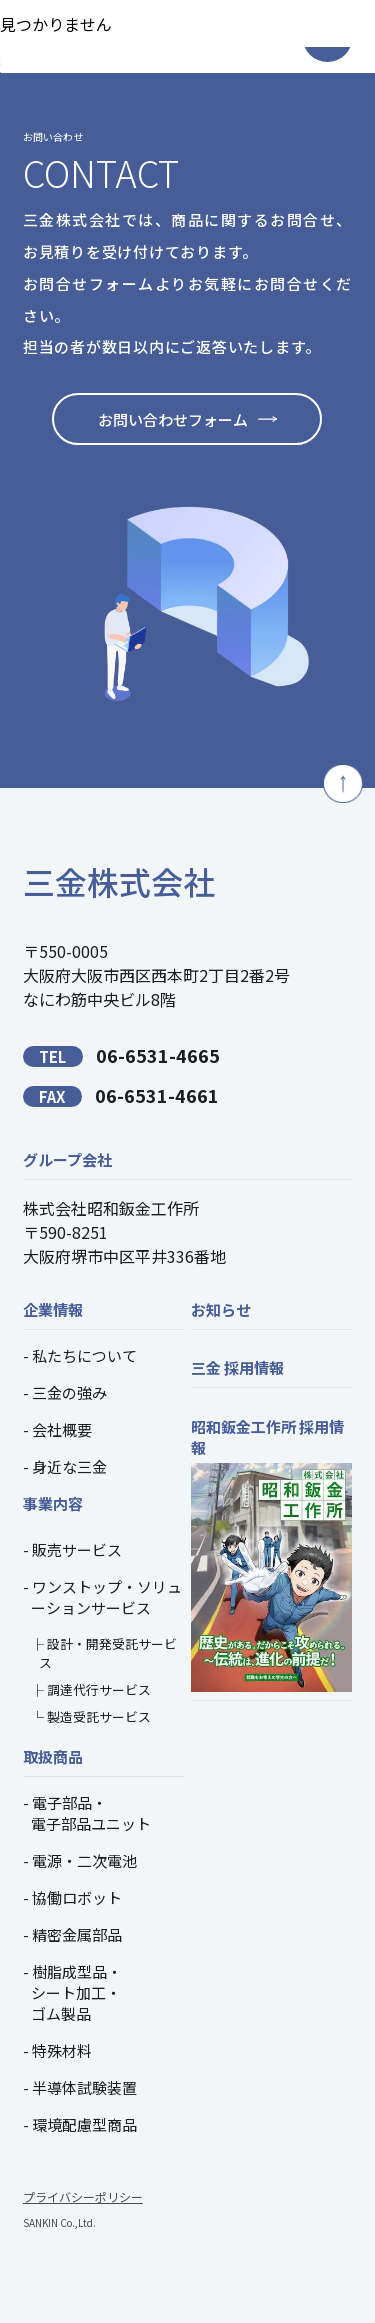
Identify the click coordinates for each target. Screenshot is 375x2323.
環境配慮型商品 (84, 2124)
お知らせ (221, 1309)
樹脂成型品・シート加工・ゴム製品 (76, 1992)
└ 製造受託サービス (91, 1716)
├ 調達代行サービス (91, 1689)
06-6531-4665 (121, 1055)
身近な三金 (69, 1466)
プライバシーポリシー (83, 2196)
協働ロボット (77, 1897)
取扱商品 (53, 1756)
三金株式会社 (119, 881)
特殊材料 (62, 2050)
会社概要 (62, 1429)
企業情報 (53, 1309)
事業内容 (53, 1503)
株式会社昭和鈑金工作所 (111, 1208)
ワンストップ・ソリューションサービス (106, 1597)
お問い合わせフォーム (173, 419)
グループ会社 (67, 1159)
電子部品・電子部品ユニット (91, 1813)
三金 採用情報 (237, 1367)
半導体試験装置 (84, 2087)
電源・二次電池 (84, 1860)
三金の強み (69, 1392)
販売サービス (77, 1549)
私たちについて (84, 1355)
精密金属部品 (77, 1934)
